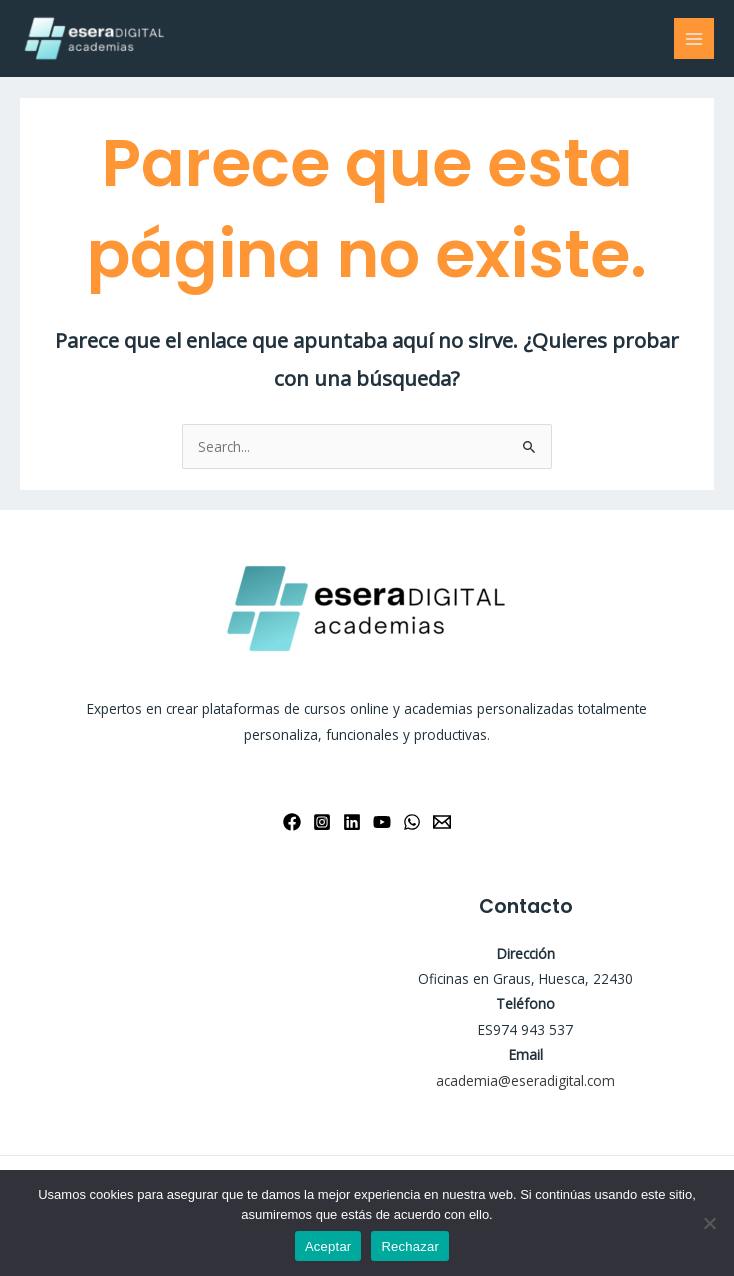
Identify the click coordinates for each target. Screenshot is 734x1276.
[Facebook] (292, 822)
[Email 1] (442, 822)
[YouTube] (382, 822)
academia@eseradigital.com (525, 1080)
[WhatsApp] (412, 822)
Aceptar (328, 1246)
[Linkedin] (352, 822)
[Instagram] (322, 822)
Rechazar (410, 1246)
